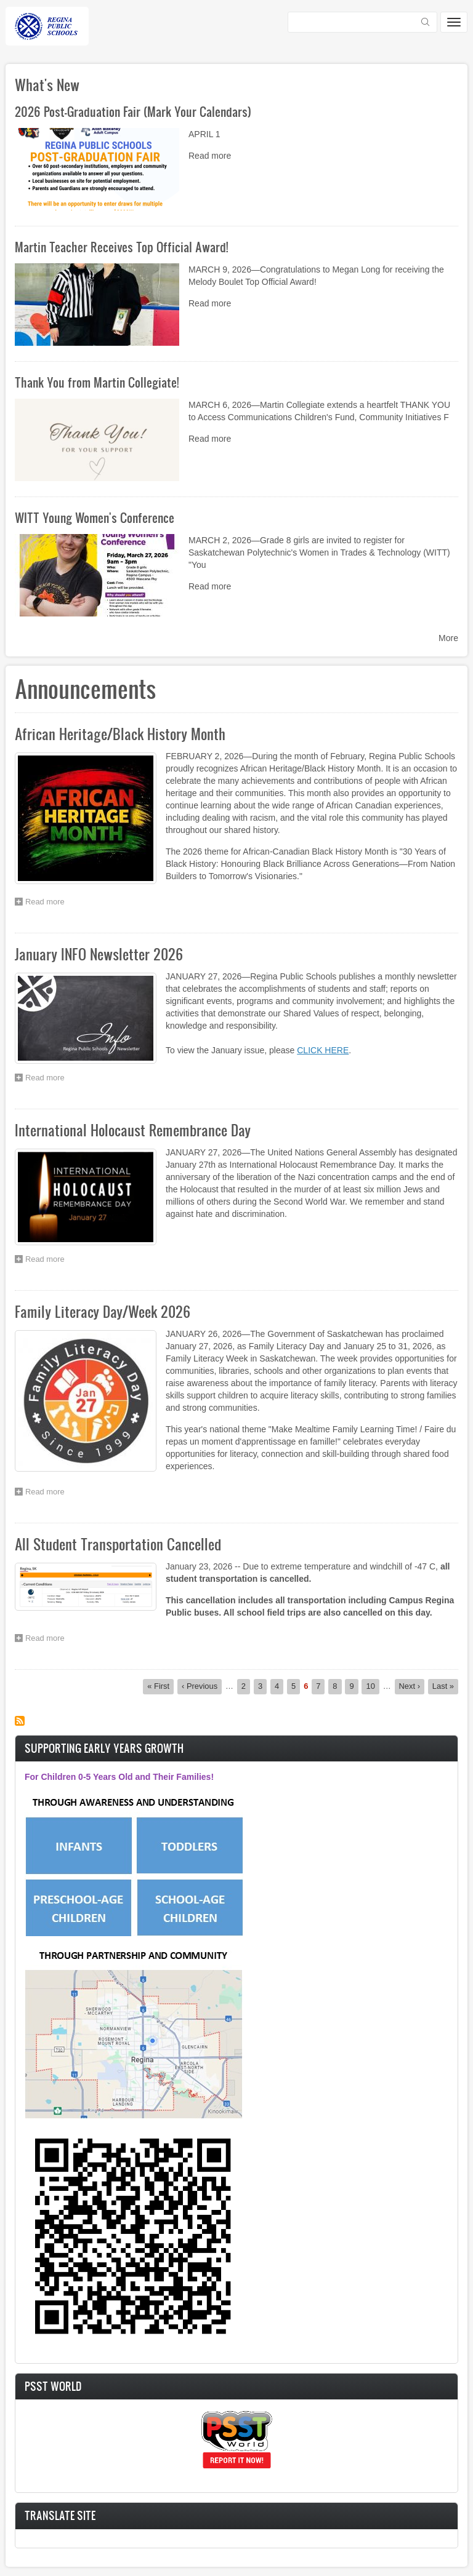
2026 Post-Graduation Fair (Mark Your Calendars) (133, 111)
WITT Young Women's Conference (94, 517)
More (448, 638)
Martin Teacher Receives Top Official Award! (121, 246)
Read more (209, 156)
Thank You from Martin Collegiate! (97, 382)
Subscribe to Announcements (20, 1721)
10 (372, 1686)
